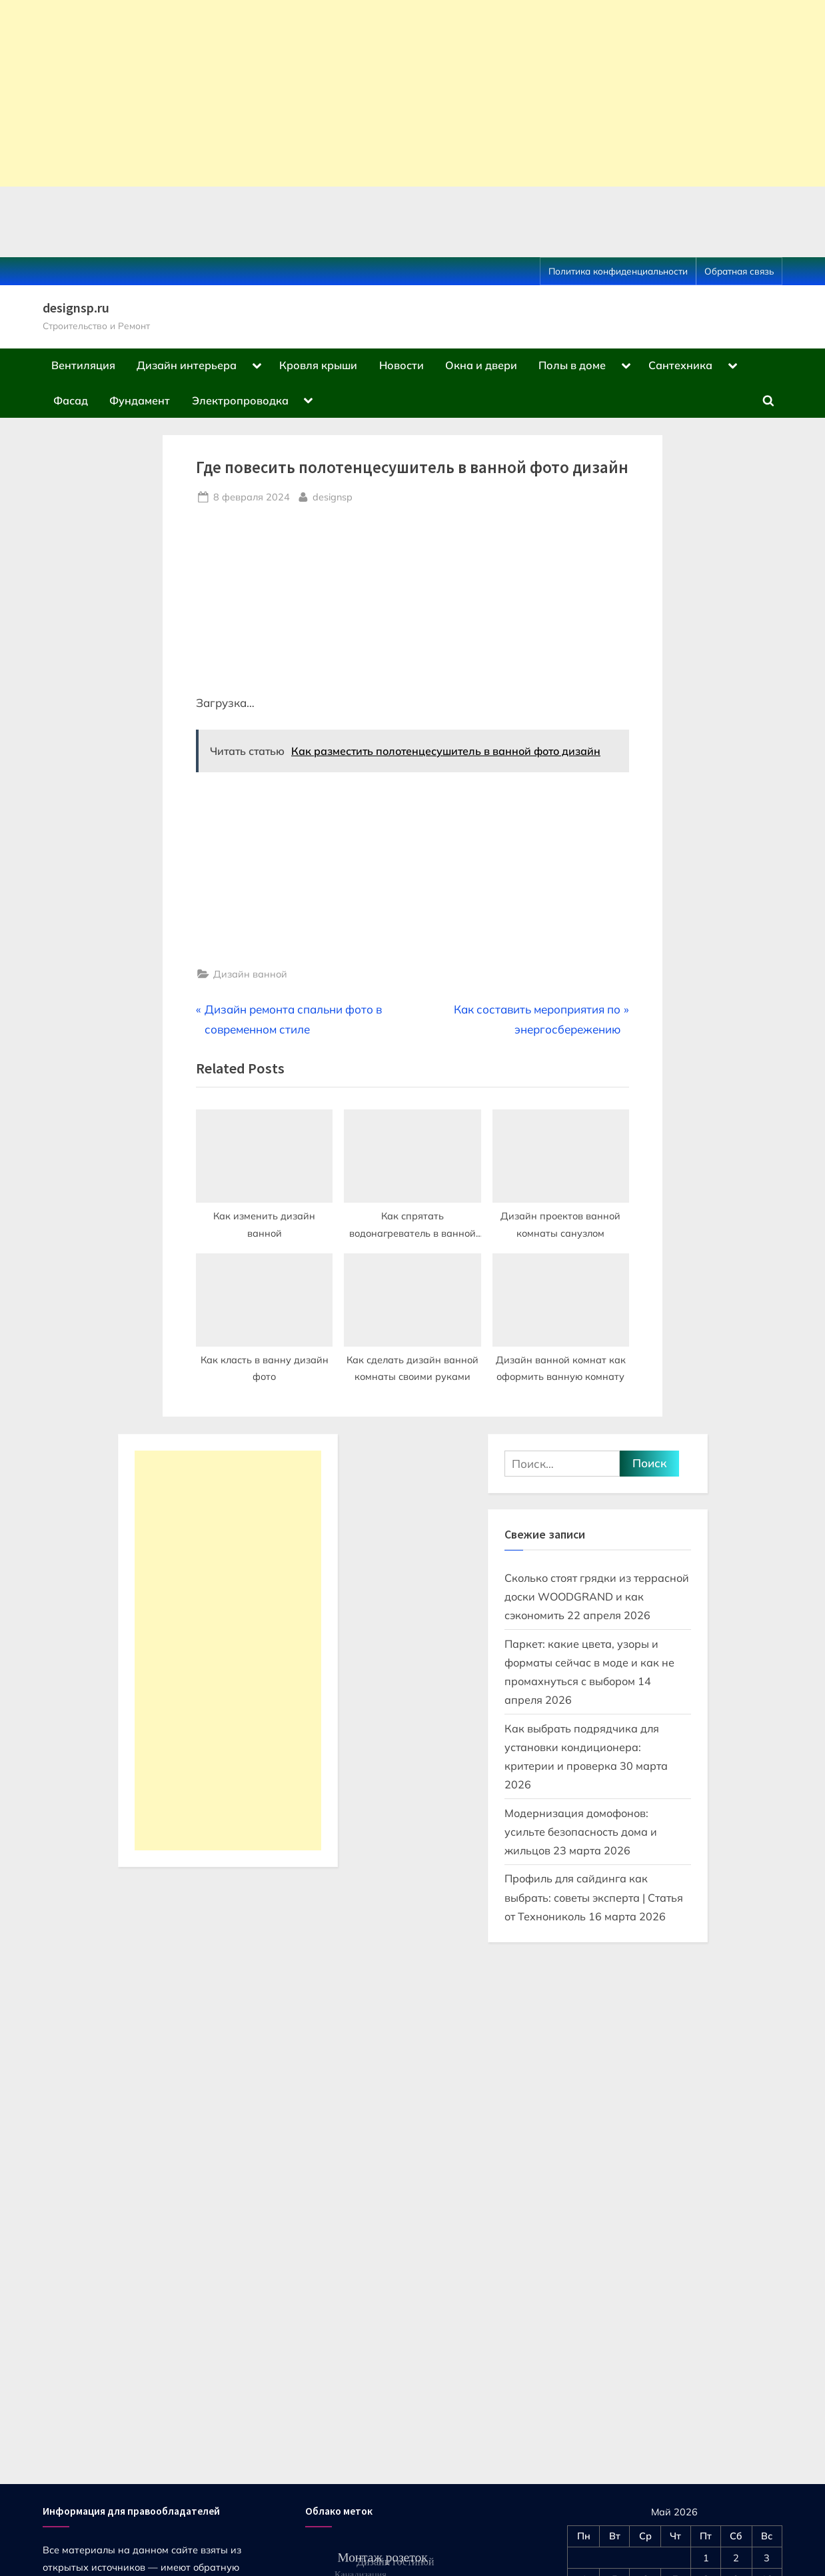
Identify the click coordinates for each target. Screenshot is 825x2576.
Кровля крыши (318, 365)
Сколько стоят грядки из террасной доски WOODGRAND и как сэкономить (596, 1596)
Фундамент (139, 400)
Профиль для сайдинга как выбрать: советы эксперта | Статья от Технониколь (593, 1897)
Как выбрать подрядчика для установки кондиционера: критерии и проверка (581, 1747)
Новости (401, 365)
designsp (333, 495)
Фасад (70, 400)
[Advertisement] (400, 93)
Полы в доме (572, 365)
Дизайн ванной (250, 973)
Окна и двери (481, 365)
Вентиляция (83, 365)
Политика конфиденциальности (618, 271)
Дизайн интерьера (187, 365)
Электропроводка (240, 400)
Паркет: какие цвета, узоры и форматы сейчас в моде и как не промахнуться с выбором (589, 1662)
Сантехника (680, 365)
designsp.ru (76, 308)
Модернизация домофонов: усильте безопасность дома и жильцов (580, 1832)
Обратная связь (739, 271)
